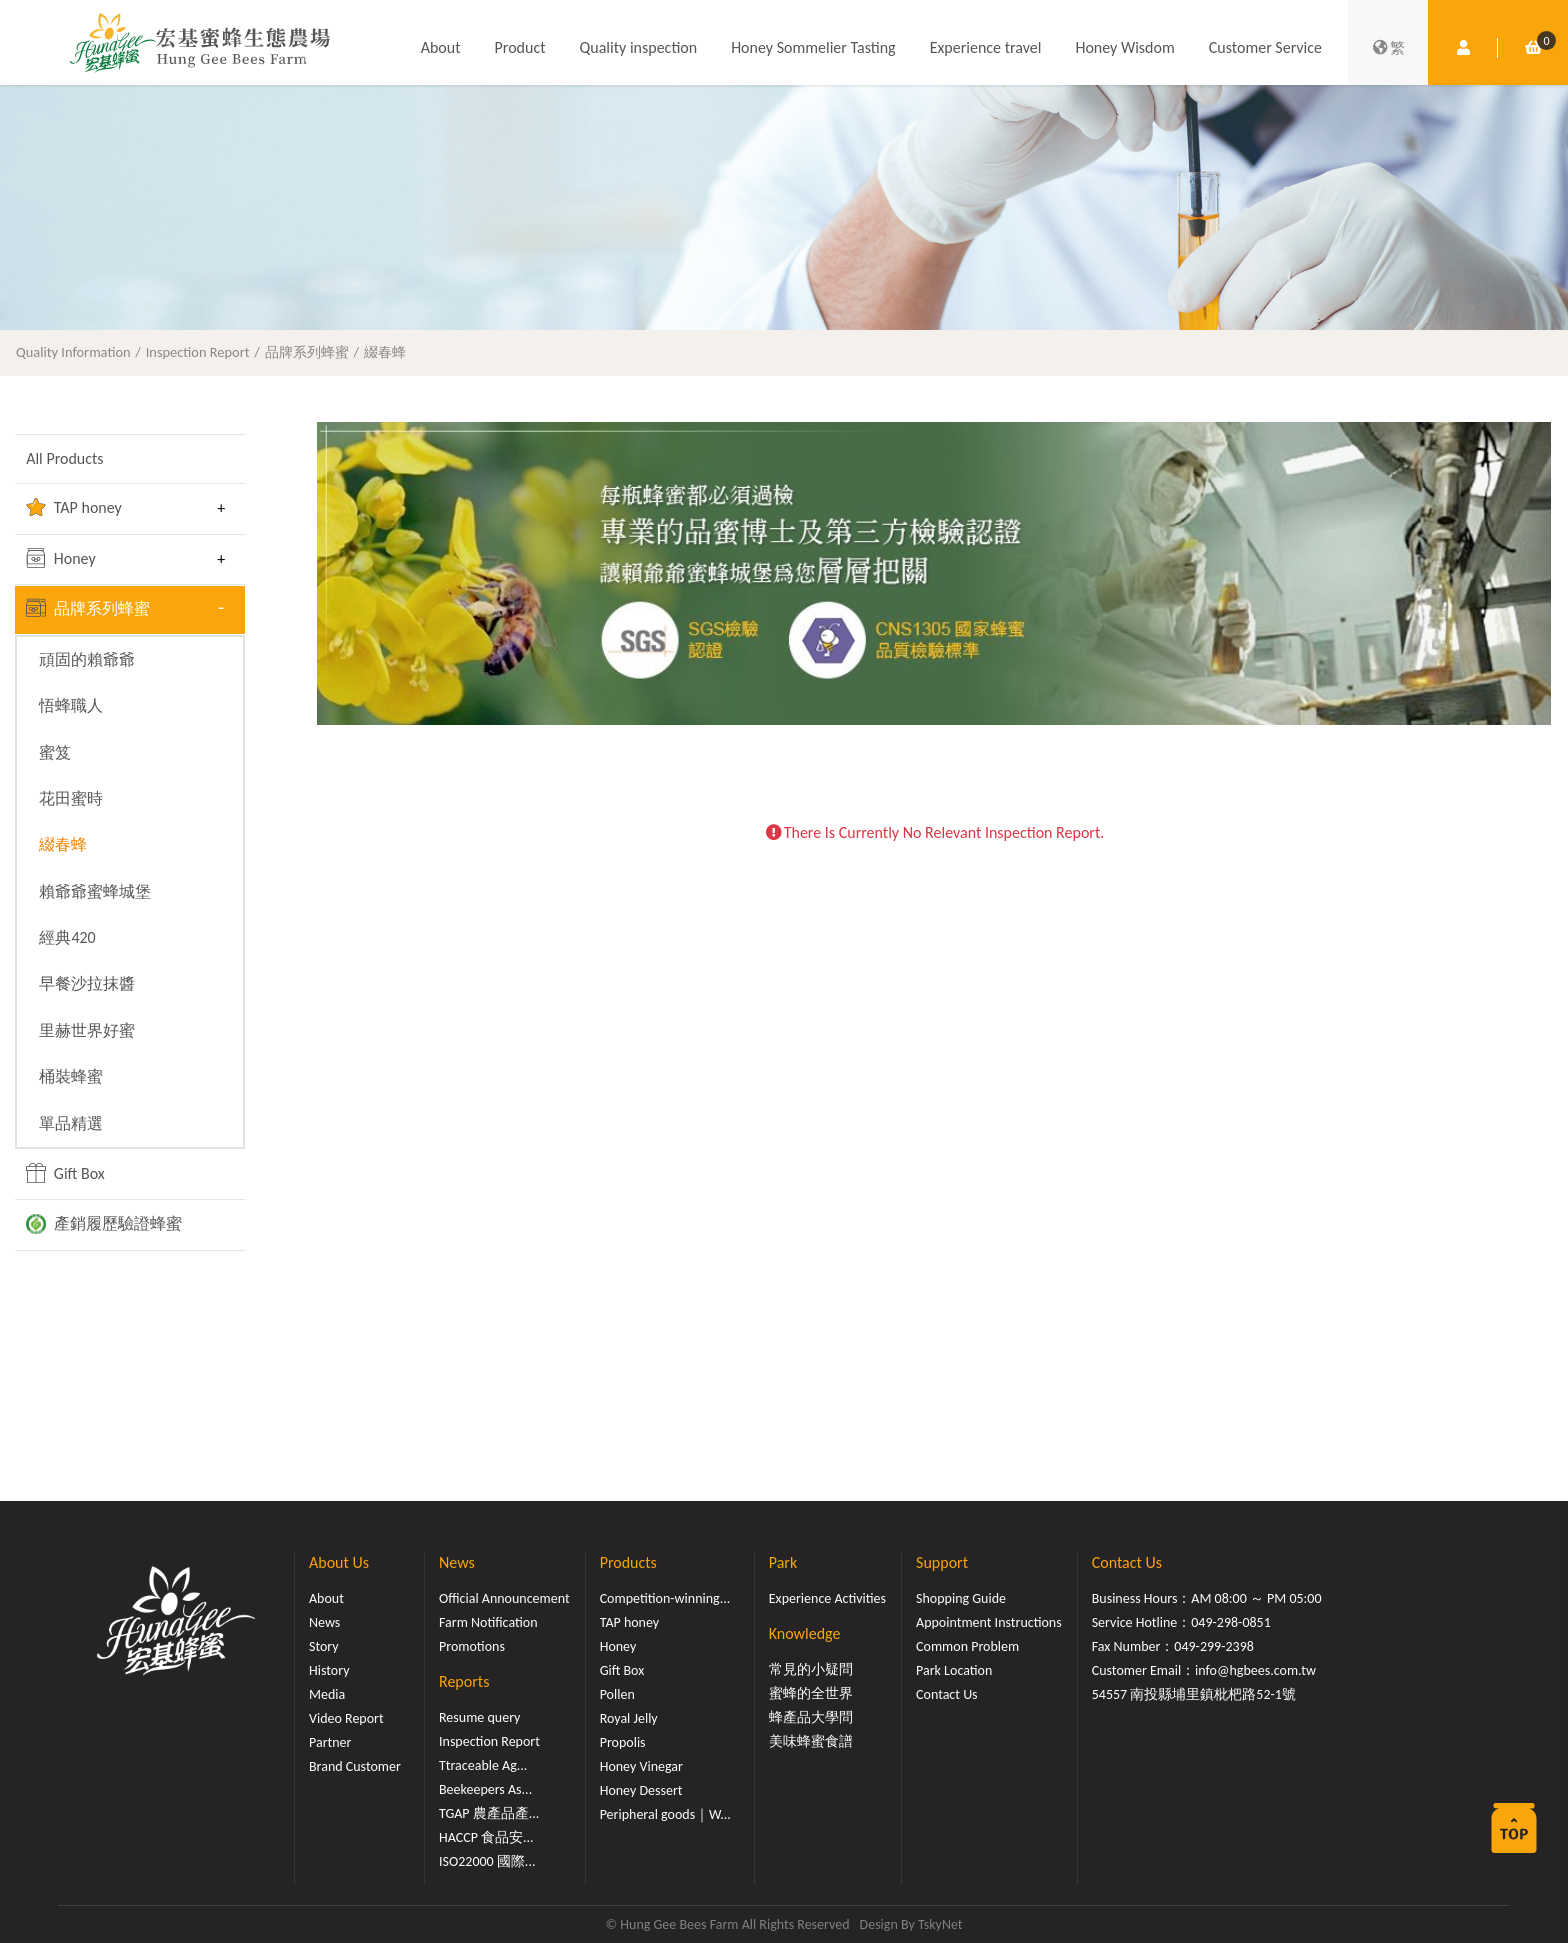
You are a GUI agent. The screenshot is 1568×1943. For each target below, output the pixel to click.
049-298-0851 (1231, 1622)
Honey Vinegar (641, 1766)
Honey (61, 558)
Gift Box (65, 1173)
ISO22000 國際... (487, 1861)
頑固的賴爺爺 (87, 659)
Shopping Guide (961, 1598)
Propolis (623, 1742)
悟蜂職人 (71, 705)
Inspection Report (198, 352)
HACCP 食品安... (486, 1837)
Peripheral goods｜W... (665, 1814)
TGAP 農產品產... (489, 1813)
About (441, 47)
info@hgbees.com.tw (1255, 1670)
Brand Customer (355, 1766)
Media (327, 1694)
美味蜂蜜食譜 (811, 1741)
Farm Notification (488, 1622)
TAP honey (74, 507)
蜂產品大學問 (811, 1717)
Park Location (954, 1670)
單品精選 (71, 1123)
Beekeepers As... (485, 1789)
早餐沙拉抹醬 (87, 983)
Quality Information (73, 352)
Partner (330, 1742)
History (329, 1670)
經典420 (67, 937)
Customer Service (1265, 47)
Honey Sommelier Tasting (813, 47)
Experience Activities (827, 1598)
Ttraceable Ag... (483, 1765)
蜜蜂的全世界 (811, 1693)
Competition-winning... (665, 1598)
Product (520, 47)
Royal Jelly (629, 1718)
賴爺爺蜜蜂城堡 (95, 891)
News (324, 1622)
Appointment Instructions (989, 1622)
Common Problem (967, 1646)
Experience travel (986, 47)
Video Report (346, 1718)
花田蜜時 (71, 798)
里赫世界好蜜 (87, 1030)
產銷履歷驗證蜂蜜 (104, 1224)
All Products (64, 458)
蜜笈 (55, 752)
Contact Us (947, 1694)
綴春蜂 (385, 352)
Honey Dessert (641, 1790)
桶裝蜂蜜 (71, 1076)
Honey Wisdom (1124, 47)
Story (324, 1646)
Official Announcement (504, 1598)
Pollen (617, 1694)
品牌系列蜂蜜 (307, 352)
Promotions (472, 1646)
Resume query (479, 1717)
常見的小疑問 (811, 1669)
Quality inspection (639, 47)
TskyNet (940, 1924)
